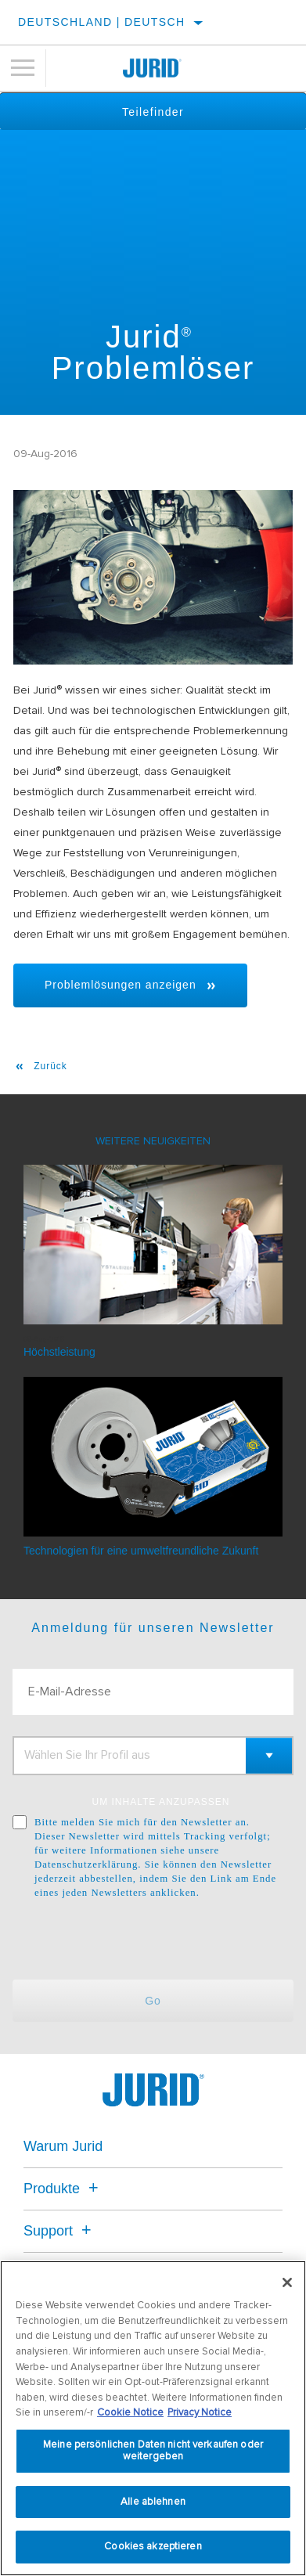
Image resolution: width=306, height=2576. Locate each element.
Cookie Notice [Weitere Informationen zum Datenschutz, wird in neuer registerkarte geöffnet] (130, 2412)
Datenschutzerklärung (86, 1864)
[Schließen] (287, 2282)
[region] (153, 2418)
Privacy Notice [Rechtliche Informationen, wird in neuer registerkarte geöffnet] (199, 2412)
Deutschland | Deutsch (101, 22)
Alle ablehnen (153, 2501)
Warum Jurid (63, 2146)
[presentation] (143, 1939)
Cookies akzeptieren (152, 2546)
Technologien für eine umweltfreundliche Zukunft (140, 1550)
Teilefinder (153, 112)
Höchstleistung (59, 1352)
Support (59, 2231)
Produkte (63, 2188)
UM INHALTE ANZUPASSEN (161, 1801)
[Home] (153, 68)
